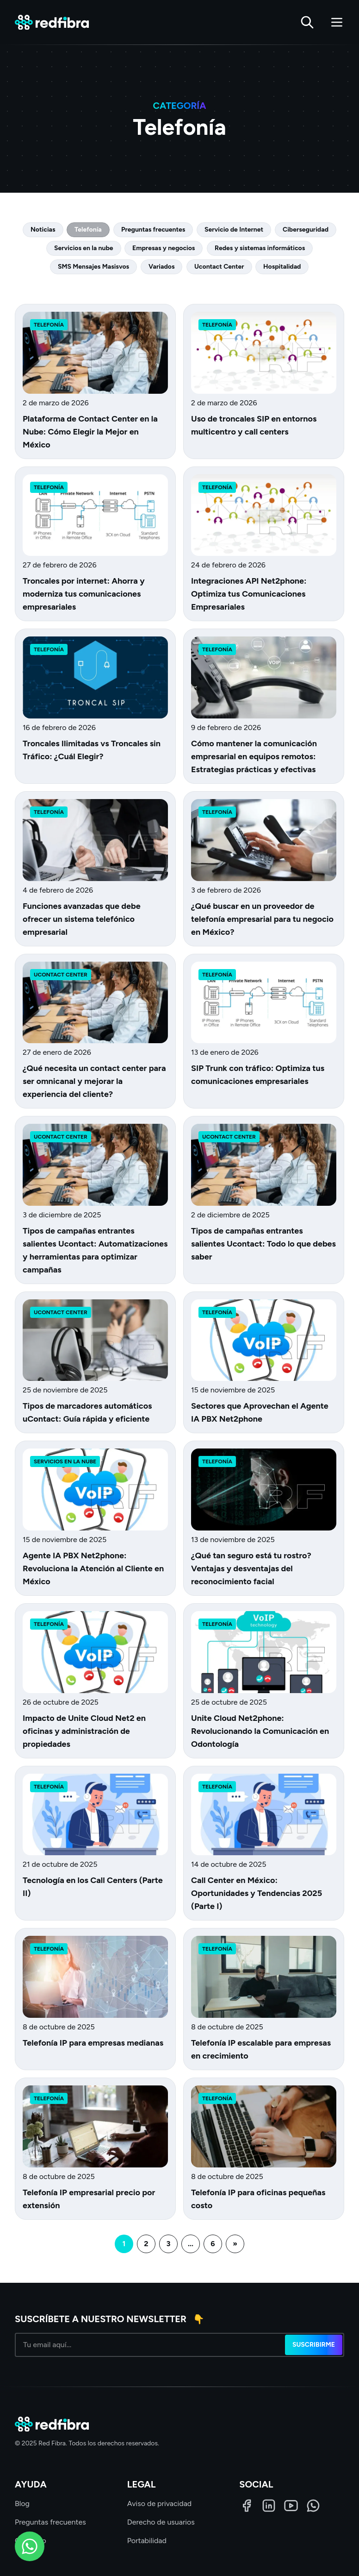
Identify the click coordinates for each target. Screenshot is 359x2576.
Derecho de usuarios (161, 2522)
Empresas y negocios (163, 248)
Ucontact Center (219, 267)
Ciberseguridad (305, 229)
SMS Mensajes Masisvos (93, 267)
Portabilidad (147, 2540)
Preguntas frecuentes (153, 229)
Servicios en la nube (83, 248)
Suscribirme (313, 2345)
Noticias (43, 229)
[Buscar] (307, 22)
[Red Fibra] (52, 22)
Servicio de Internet (233, 229)
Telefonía (88, 229)
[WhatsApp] (313, 2505)
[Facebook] (246, 2505)
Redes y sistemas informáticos (260, 248)
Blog (22, 2503)
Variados (161, 267)
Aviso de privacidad (159, 2503)
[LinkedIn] (268, 2505)
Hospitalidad (282, 267)
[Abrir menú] (336, 22)
